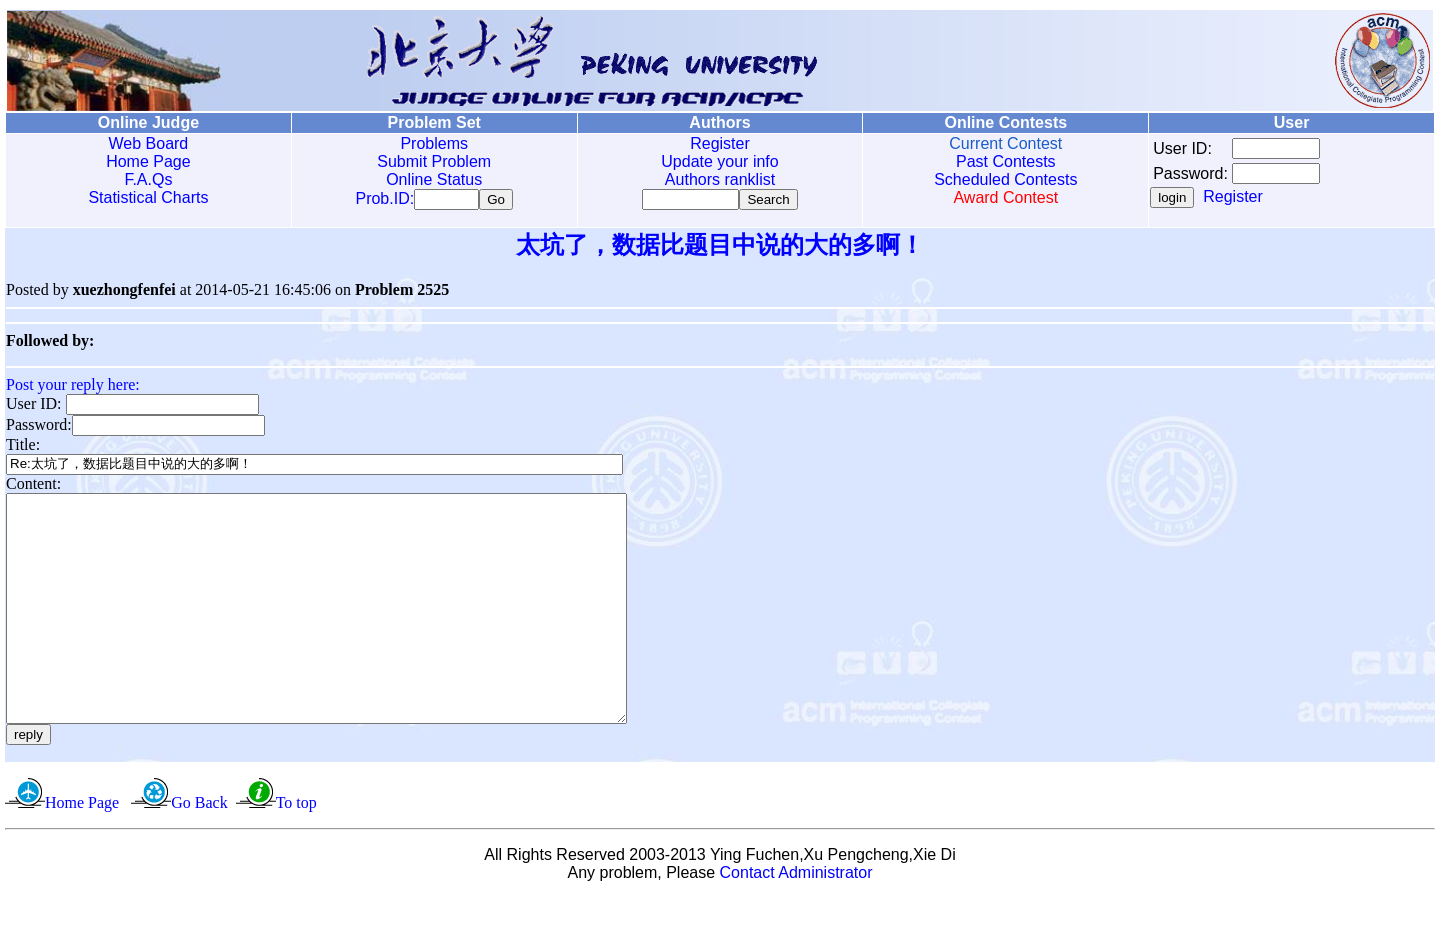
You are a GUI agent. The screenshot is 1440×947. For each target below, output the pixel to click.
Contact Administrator (796, 921)
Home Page (148, 161)
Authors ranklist (720, 179)
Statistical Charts (148, 197)
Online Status (434, 179)
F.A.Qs (148, 179)
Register (720, 143)
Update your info (719, 161)
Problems (434, 143)
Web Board (149, 143)
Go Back (199, 851)
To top (296, 851)
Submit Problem (434, 161)
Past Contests (1006, 161)
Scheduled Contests (1005, 179)
